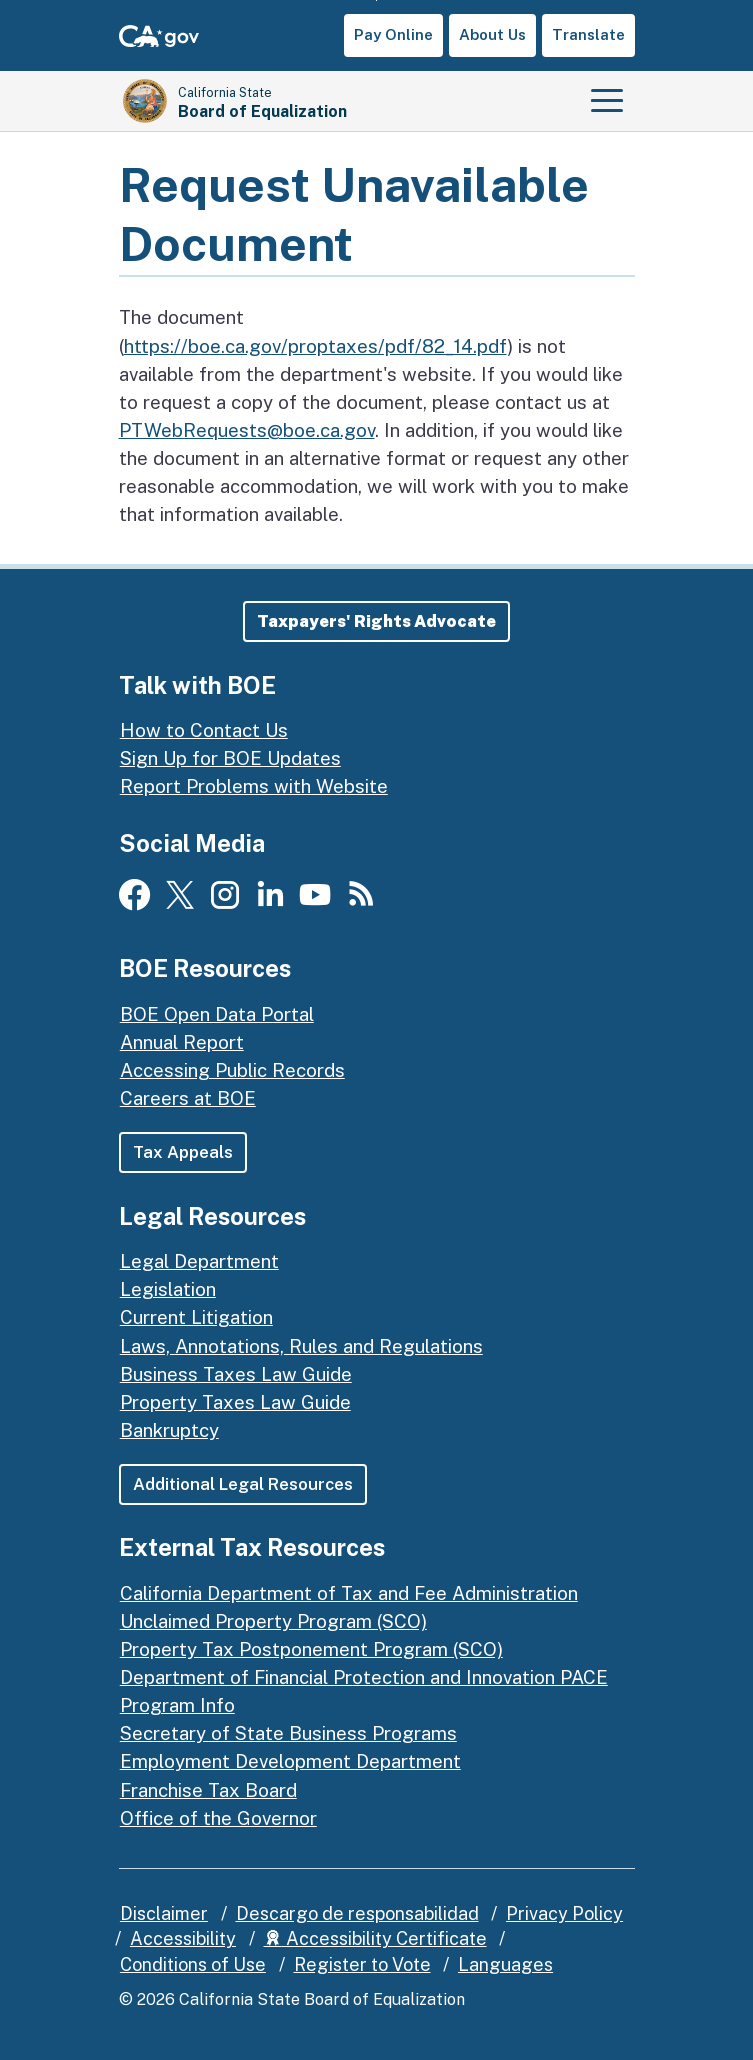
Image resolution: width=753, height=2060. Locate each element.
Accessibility (183, 1939)
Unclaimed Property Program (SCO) (273, 1621)
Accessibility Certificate (375, 1939)
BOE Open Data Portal (217, 1014)
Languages (505, 1965)
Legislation (168, 1290)
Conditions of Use (193, 1965)
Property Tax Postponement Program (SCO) (311, 1649)
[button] (376, 621)
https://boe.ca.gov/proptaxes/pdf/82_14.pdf (315, 346)
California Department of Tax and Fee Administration (349, 1593)
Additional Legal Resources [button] (243, 1484)
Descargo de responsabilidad (357, 1913)
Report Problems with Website (254, 787)
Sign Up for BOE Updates (230, 758)
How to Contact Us (204, 730)
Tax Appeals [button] (183, 1153)
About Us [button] (492, 34)
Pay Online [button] (393, 34)
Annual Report (182, 1042)
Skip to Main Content (376, 0)
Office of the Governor (218, 1818)
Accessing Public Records (232, 1070)
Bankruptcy (169, 1430)
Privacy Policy (564, 1913)
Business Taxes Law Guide (236, 1374)
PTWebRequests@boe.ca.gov (247, 430)
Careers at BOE (188, 1098)
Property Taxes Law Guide (235, 1402)
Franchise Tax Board (208, 1790)
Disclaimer (164, 1913)
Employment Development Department (290, 1762)
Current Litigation (196, 1318)
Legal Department (199, 1261)
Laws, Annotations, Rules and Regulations (301, 1346)
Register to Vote (362, 1965)
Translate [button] (588, 34)
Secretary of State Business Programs (288, 1734)
